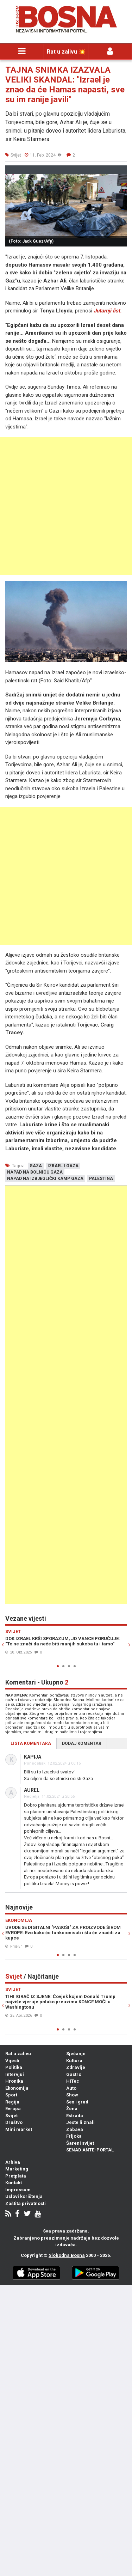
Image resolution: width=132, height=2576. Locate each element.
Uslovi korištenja (24, 2196)
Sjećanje (76, 2053)
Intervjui (14, 2074)
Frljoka (74, 2136)
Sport (11, 2094)
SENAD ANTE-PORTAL (90, 2149)
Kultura (74, 2060)
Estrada (74, 2115)
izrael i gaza (63, 1165)
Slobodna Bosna (67, 2255)
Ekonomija (17, 2088)
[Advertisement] (66, 506)
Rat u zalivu (18, 2053)
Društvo (14, 2122)
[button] (120, 171)
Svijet (11, 2115)
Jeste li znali (80, 2122)
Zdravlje (75, 2067)
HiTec (72, 2081)
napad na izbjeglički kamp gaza (45, 1178)
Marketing (16, 2169)
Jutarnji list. (107, 310)
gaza (36, 1165)
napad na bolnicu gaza (35, 1172)
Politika (13, 2067)
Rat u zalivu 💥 (66, 51)
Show (72, 2094)
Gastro (73, 2074)
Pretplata (15, 2176)
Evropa (13, 2108)
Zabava (74, 2129)
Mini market (18, 2129)
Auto (71, 2088)
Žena (71, 2108)
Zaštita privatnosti (25, 2203)
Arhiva (12, 2162)
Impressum (18, 2189)
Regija (12, 2102)
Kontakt (13, 2182)
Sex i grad (77, 2102)
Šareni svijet (80, 2143)
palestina (101, 1178)
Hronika (14, 2081)
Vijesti (12, 2060)
